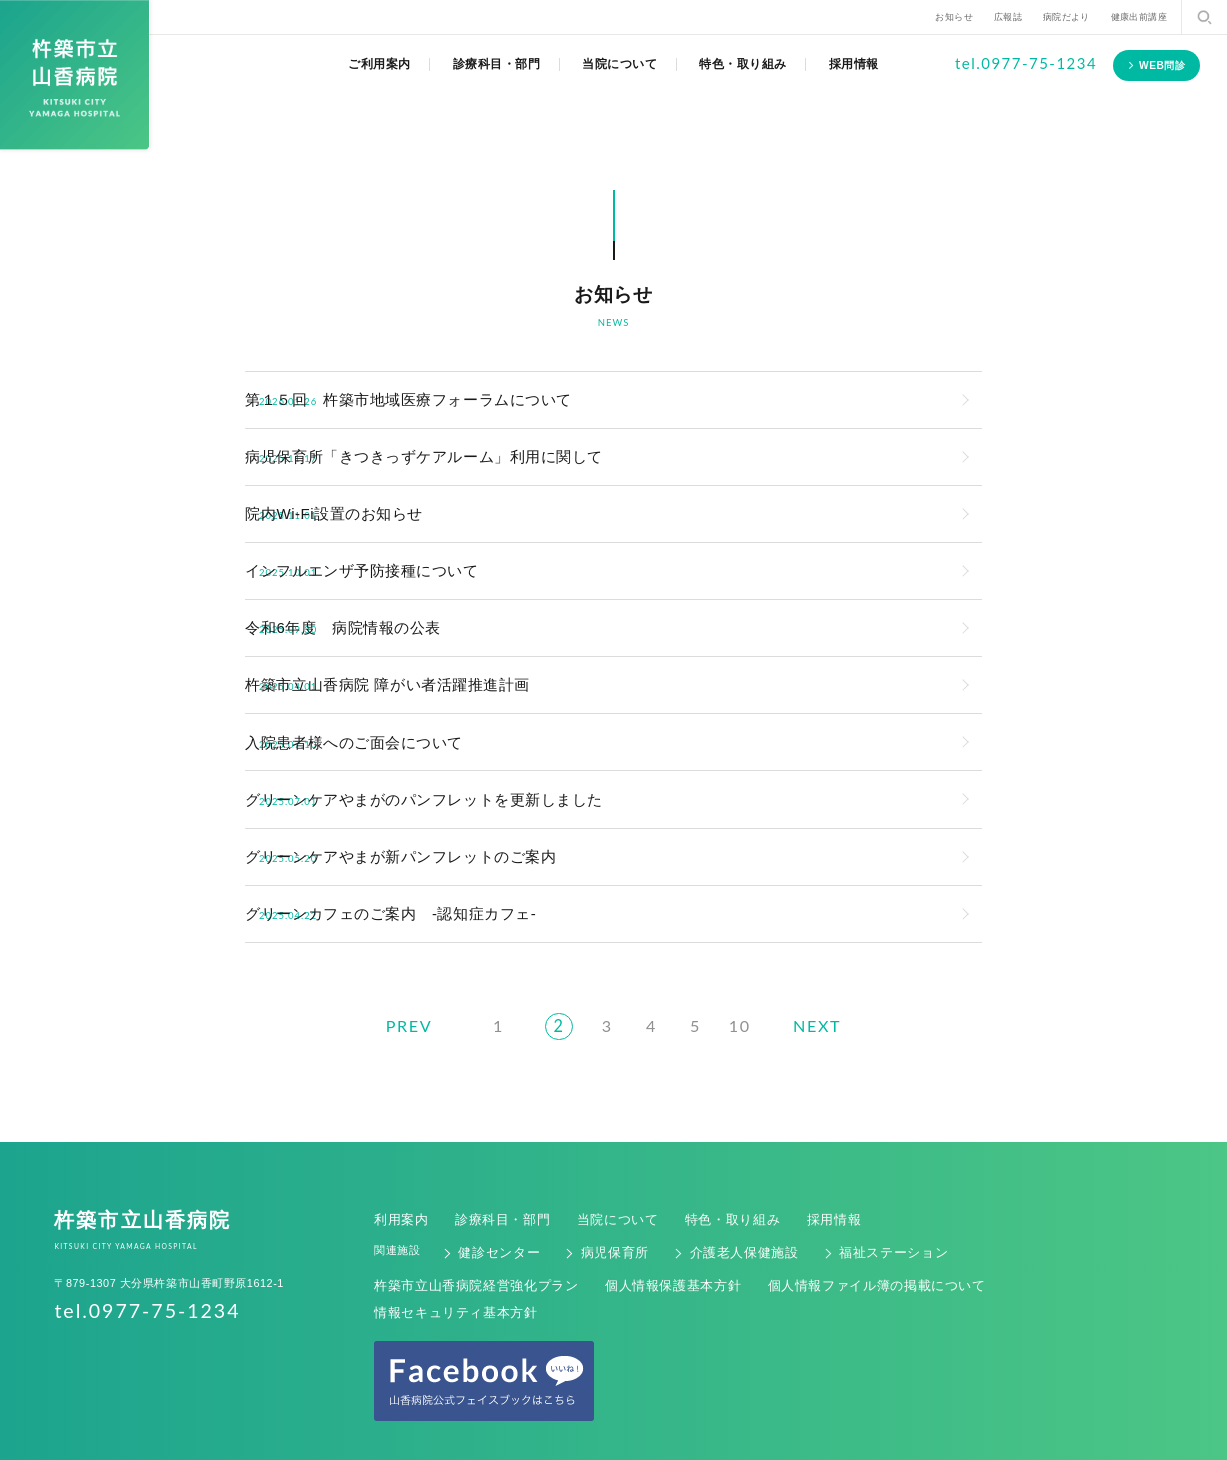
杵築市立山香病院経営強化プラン (460, 1228)
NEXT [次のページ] (837, 977)
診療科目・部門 (497, 64)
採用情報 (854, 64)
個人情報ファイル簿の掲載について (807, 1228)
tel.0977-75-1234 (1026, 63)
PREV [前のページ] (389, 977)
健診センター (490, 1199)
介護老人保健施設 (704, 1199)
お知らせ (954, 17)
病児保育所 (592, 1199)
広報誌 (1008, 17)
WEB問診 (1162, 65)
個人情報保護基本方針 (631, 1228)
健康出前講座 (1139, 17)
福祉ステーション (834, 1199)
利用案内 (397, 1171)
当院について (619, 64)
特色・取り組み (743, 64)
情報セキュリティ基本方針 (995, 1228)
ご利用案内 (379, 64)
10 (745, 978)
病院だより (1066, 17)
